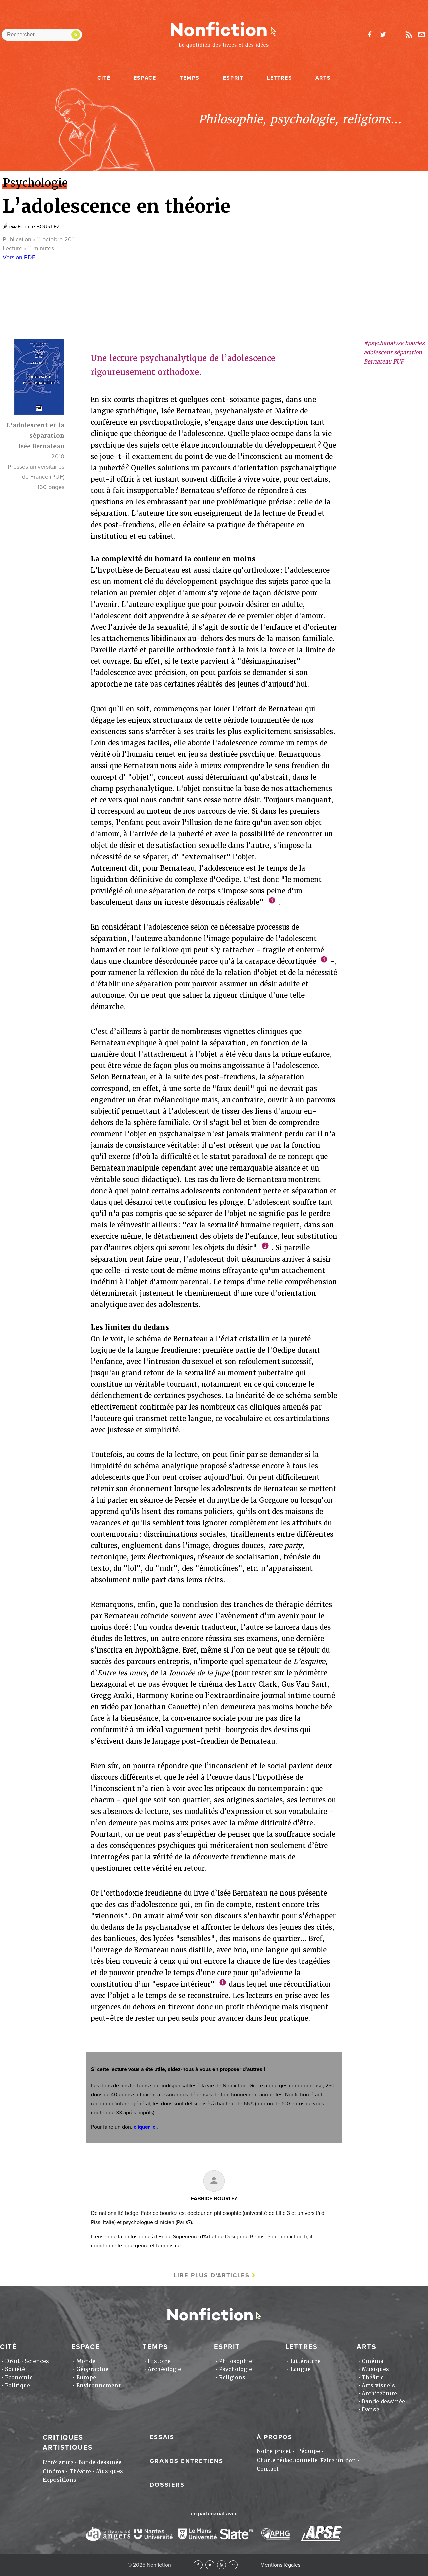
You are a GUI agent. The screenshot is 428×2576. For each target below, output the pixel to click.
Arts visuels (378, 2385)
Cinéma (372, 2361)
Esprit (233, 78)
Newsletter (421, 34)
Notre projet (274, 2451)
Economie (19, 2377)
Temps (190, 78)
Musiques (375, 2369)
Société (15, 2369)
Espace (145, 78)
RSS (221, 2564)
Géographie (92, 2369)
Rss (408, 34)
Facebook (198, 2564)
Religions (232, 2377)
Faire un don (338, 2460)
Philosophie (235, 2361)
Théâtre (373, 2377)
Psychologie (235, 2369)
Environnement (98, 2385)
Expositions (59, 2479)
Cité (103, 78)
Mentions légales (280, 2565)
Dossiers (167, 2484)
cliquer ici (145, 2127)
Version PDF (19, 257)
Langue (300, 2369)
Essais (162, 2437)
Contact (268, 2468)
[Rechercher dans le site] (41, 35)
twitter (383, 34)
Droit (12, 2361)
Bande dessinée (383, 2401)
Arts (323, 78)
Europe (86, 2377)
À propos (274, 2437)
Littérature (305, 2361)
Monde (85, 2361)
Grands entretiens (186, 2461)
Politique (17, 2385)
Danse (370, 2409)
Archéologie (164, 2369)
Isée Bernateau (41, 446)
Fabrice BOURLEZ (39, 227)
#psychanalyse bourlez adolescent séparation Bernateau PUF (394, 352)
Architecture (379, 2393)
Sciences (37, 2361)
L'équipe (308, 2451)
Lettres (279, 78)
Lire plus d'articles (212, 2275)
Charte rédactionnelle (287, 2460)
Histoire (159, 2361)
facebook (369, 34)
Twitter (209, 2564)
